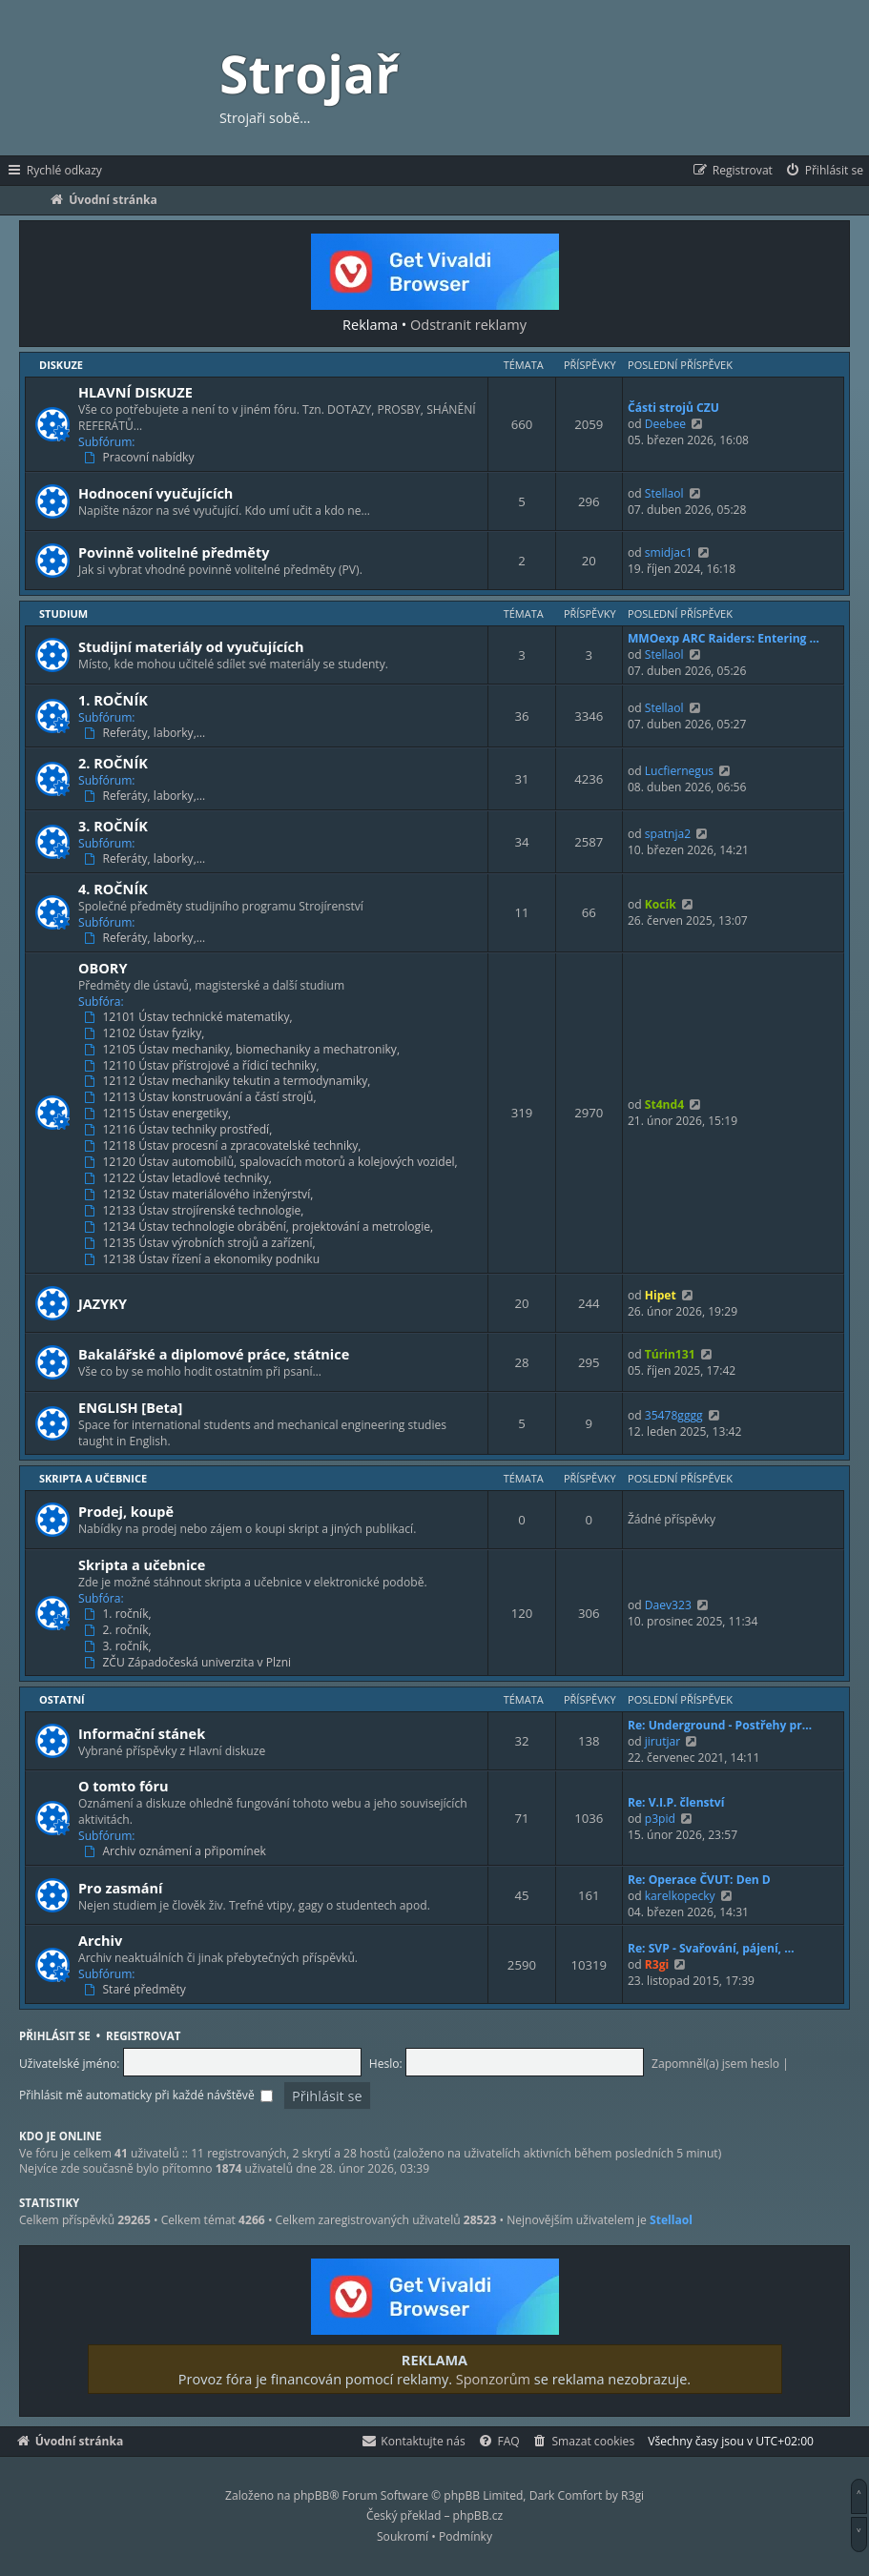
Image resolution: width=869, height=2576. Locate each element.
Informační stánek (141, 1733)
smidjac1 (669, 552)
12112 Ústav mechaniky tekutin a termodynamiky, (229, 1081)
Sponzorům (493, 2378)
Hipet (660, 1295)
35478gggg (674, 1415)
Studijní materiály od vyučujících (191, 646)
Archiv (100, 1940)
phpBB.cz (478, 2515)
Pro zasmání (120, 1887)
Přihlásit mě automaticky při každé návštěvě (146, 2095)
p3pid (660, 1818)
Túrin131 (670, 1354)
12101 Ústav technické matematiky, (190, 1017)
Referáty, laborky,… (146, 733)
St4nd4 (664, 1104)
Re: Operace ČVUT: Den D (699, 1879)
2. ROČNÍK (113, 762)
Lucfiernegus (679, 771)
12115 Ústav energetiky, (159, 1113)
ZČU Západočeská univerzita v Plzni (189, 1662)
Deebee (665, 424)
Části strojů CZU (673, 407)
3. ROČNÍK (113, 825)
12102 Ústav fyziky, (146, 1033)
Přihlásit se (55, 2036)
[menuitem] (823, 170)
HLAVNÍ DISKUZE (135, 391)
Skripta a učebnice (93, 1478)
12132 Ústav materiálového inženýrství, (200, 1194)
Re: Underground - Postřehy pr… (720, 1725)
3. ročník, (120, 1646)
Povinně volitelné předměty (173, 552)
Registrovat (143, 2036)
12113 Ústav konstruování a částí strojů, (202, 1097)
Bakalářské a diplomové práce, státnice (213, 1353)
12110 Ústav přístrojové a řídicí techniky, (204, 1065)
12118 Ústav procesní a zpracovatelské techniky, (225, 1146)
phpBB (312, 2495)
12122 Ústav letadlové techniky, (180, 1178)
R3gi (657, 1964)
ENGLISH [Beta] (130, 1407)
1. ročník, (120, 1614)
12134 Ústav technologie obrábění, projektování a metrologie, (260, 1227)
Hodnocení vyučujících (155, 492)
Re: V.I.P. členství (676, 1802)
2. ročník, (120, 1630)
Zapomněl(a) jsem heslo (715, 2063)
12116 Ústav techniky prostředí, (180, 1129)
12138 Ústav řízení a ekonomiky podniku (204, 1259)
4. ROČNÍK (113, 888)
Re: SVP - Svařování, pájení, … (711, 1948)
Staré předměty (137, 1989)
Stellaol (664, 493)
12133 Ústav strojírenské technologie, (196, 1210)
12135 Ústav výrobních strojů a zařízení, (202, 1243)
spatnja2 (668, 834)
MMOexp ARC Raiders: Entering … (723, 638)
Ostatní (62, 1699)
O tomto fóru (123, 1785)
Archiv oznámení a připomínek (177, 1851)
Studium (63, 613)
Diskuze (61, 365)
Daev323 (668, 1605)
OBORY (103, 967)
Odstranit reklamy (468, 324)
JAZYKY (102, 1303)
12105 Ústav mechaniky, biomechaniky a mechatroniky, (244, 1049)
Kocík (660, 904)
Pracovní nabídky (141, 457)
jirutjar (663, 1741)
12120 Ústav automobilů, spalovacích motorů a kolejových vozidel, (273, 1162)
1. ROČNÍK (113, 699)
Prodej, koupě (126, 1511)
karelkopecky (680, 1896)
